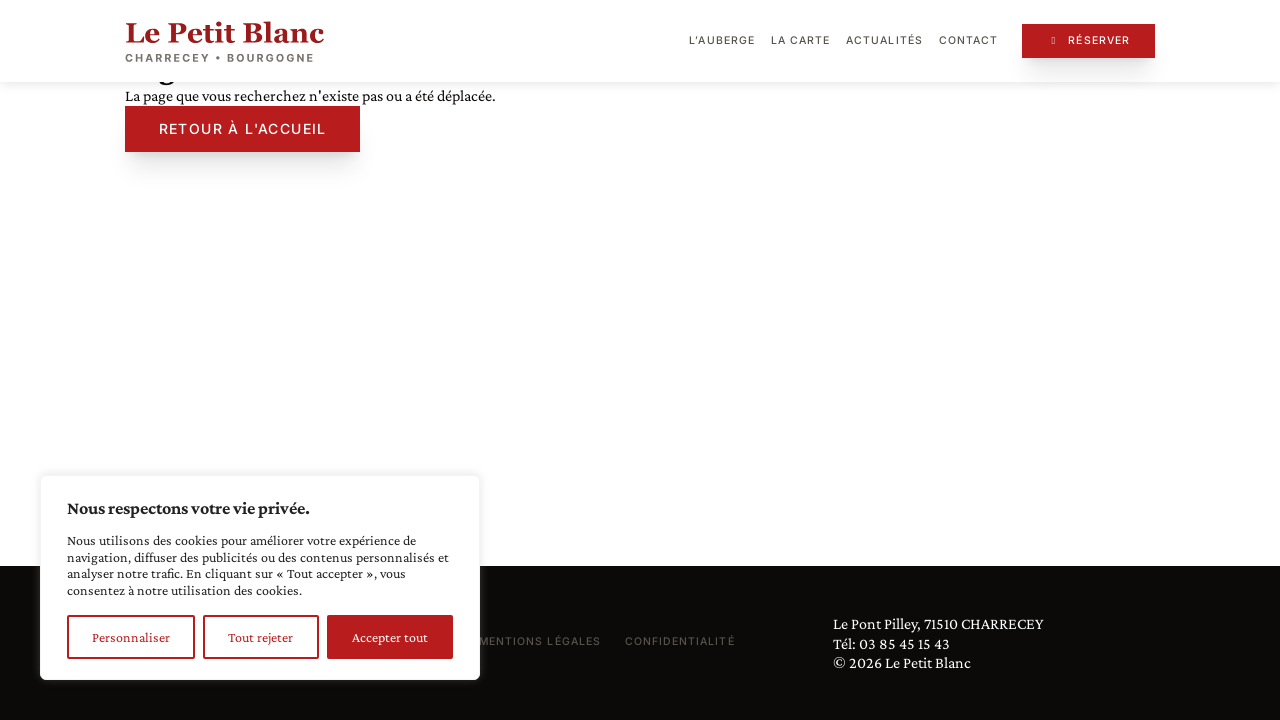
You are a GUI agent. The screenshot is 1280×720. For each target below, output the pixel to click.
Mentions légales (540, 641)
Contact (968, 40)
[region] (260, 577)
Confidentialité (680, 641)
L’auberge (721, 40)
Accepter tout (390, 637)
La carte (800, 40)
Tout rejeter (260, 637)
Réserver (1088, 40)
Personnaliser (131, 637)
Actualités (884, 40)
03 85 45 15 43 (904, 643)
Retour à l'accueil (243, 128)
